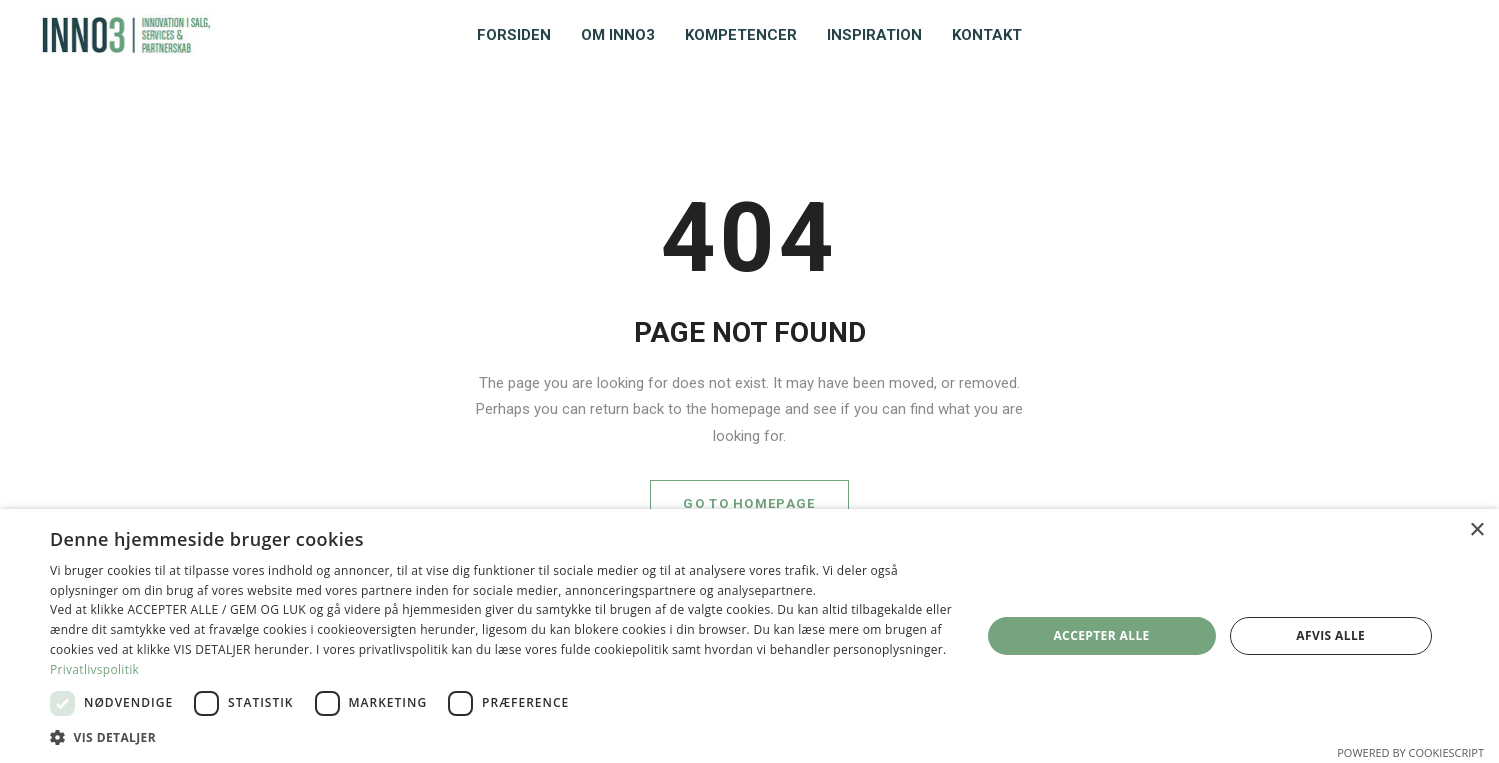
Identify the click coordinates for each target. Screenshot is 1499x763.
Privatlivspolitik (94, 669)
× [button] (1476, 530)
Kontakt (987, 35)
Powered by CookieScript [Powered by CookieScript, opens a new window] (1410, 752)
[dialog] (749, 636)
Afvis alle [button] (1330, 635)
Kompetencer (741, 35)
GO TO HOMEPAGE (749, 503)
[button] (501, 737)
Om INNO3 (618, 35)
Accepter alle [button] (1101, 635)
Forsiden (514, 35)
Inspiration (874, 35)
